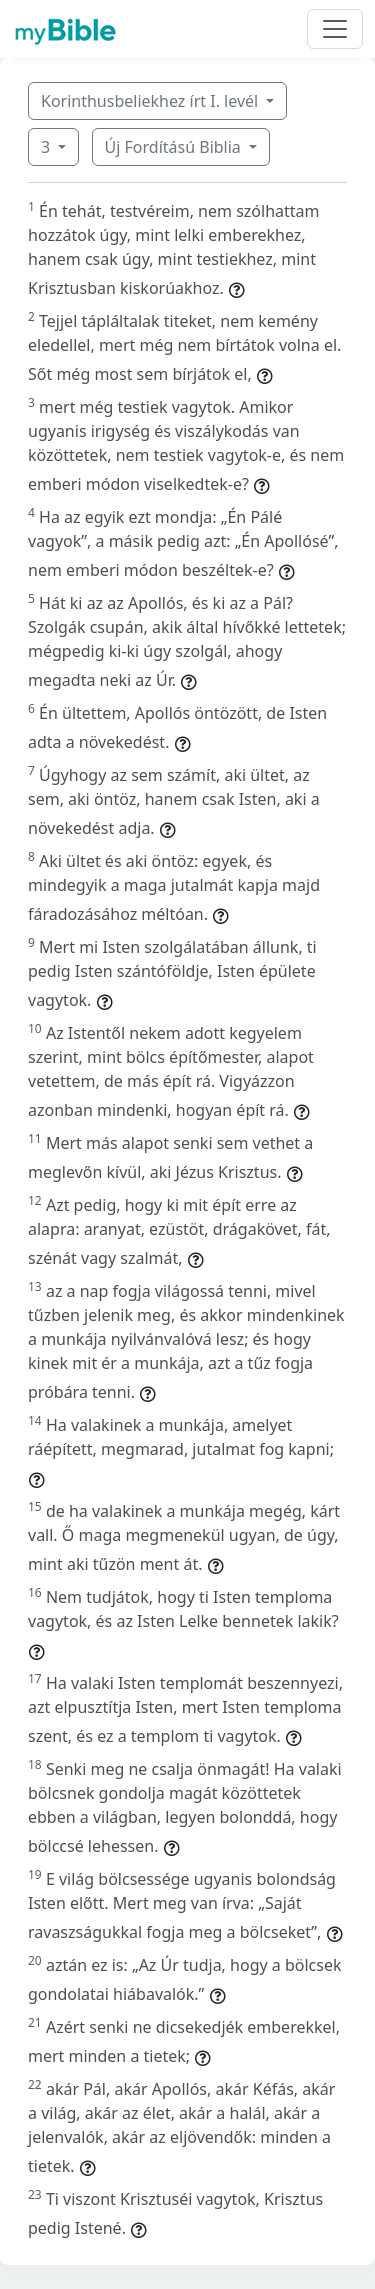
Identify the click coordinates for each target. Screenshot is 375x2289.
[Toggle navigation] (335, 29)
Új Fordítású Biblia (175, 147)
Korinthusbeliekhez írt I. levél (151, 101)
